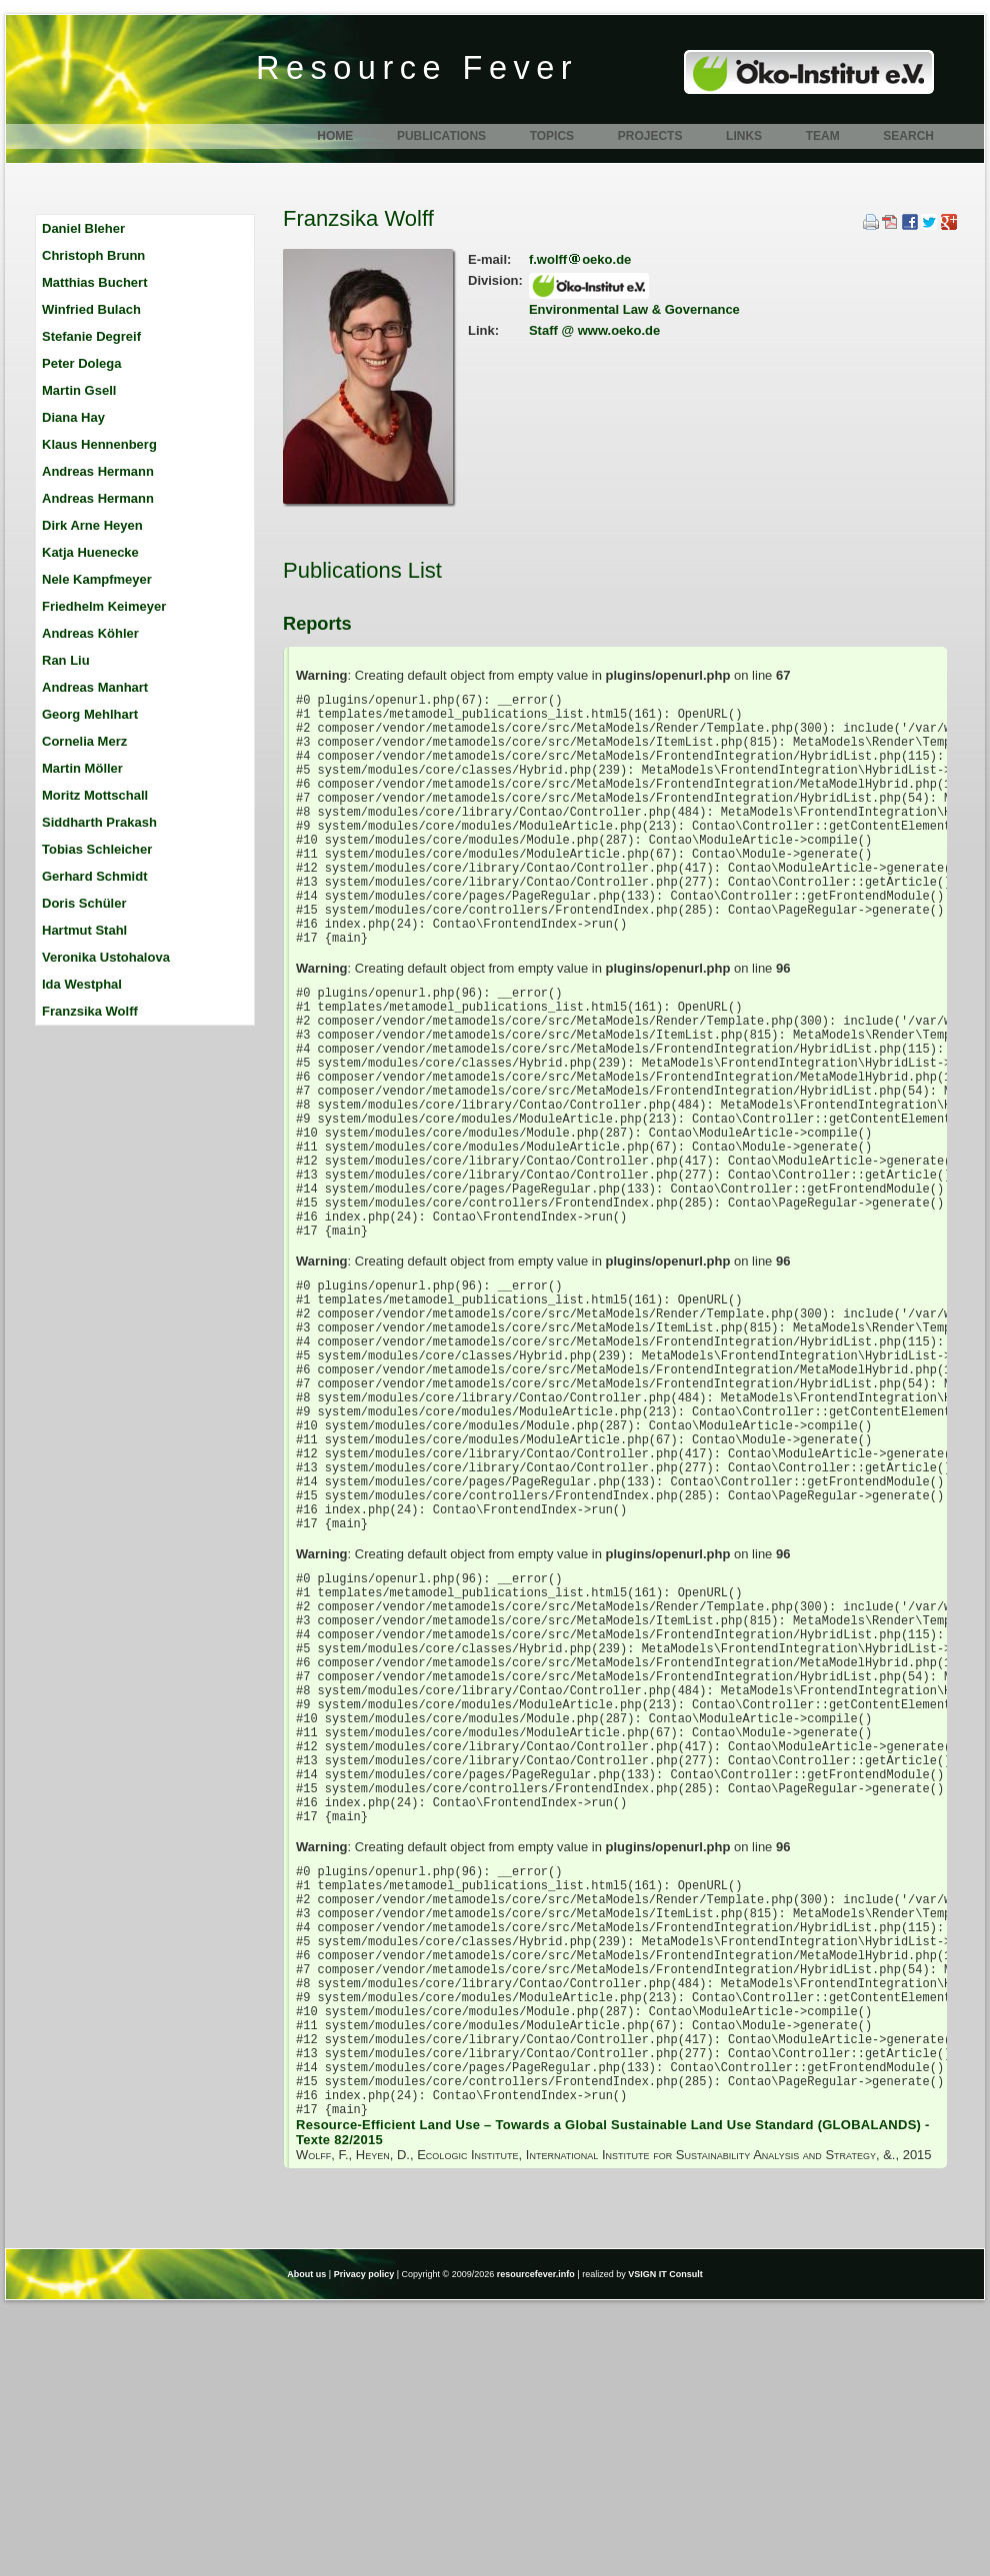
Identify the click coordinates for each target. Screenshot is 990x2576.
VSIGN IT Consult (665, 2544)
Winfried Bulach (91, 309)
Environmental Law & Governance (634, 309)
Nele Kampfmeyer (97, 579)
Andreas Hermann (98, 471)
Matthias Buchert (94, 282)
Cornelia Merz (84, 741)
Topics (552, 136)
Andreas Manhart (95, 687)
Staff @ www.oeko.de (594, 330)
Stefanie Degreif (91, 336)
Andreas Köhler (90, 633)
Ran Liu (66, 660)
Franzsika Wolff (90, 1011)
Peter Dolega (81, 363)
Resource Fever (417, 68)
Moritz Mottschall (95, 795)
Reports (317, 624)
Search (908, 136)
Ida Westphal (82, 984)
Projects (650, 136)
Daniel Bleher (83, 228)
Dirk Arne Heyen (92, 525)
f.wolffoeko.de (580, 259)
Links (744, 136)
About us (306, 2544)
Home (335, 136)
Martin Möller (82, 768)
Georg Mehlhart (90, 714)
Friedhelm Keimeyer (104, 606)
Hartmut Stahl (84, 930)
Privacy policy (364, 2544)
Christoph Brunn (93, 255)
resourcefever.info (536, 2544)
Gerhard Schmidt (94, 876)
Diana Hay (73, 417)
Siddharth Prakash (99, 822)
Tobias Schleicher (97, 849)
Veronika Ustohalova (106, 957)
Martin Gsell (79, 390)
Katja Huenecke (90, 552)
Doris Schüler (84, 903)
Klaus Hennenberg (99, 444)
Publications (441, 136)
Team (823, 136)
